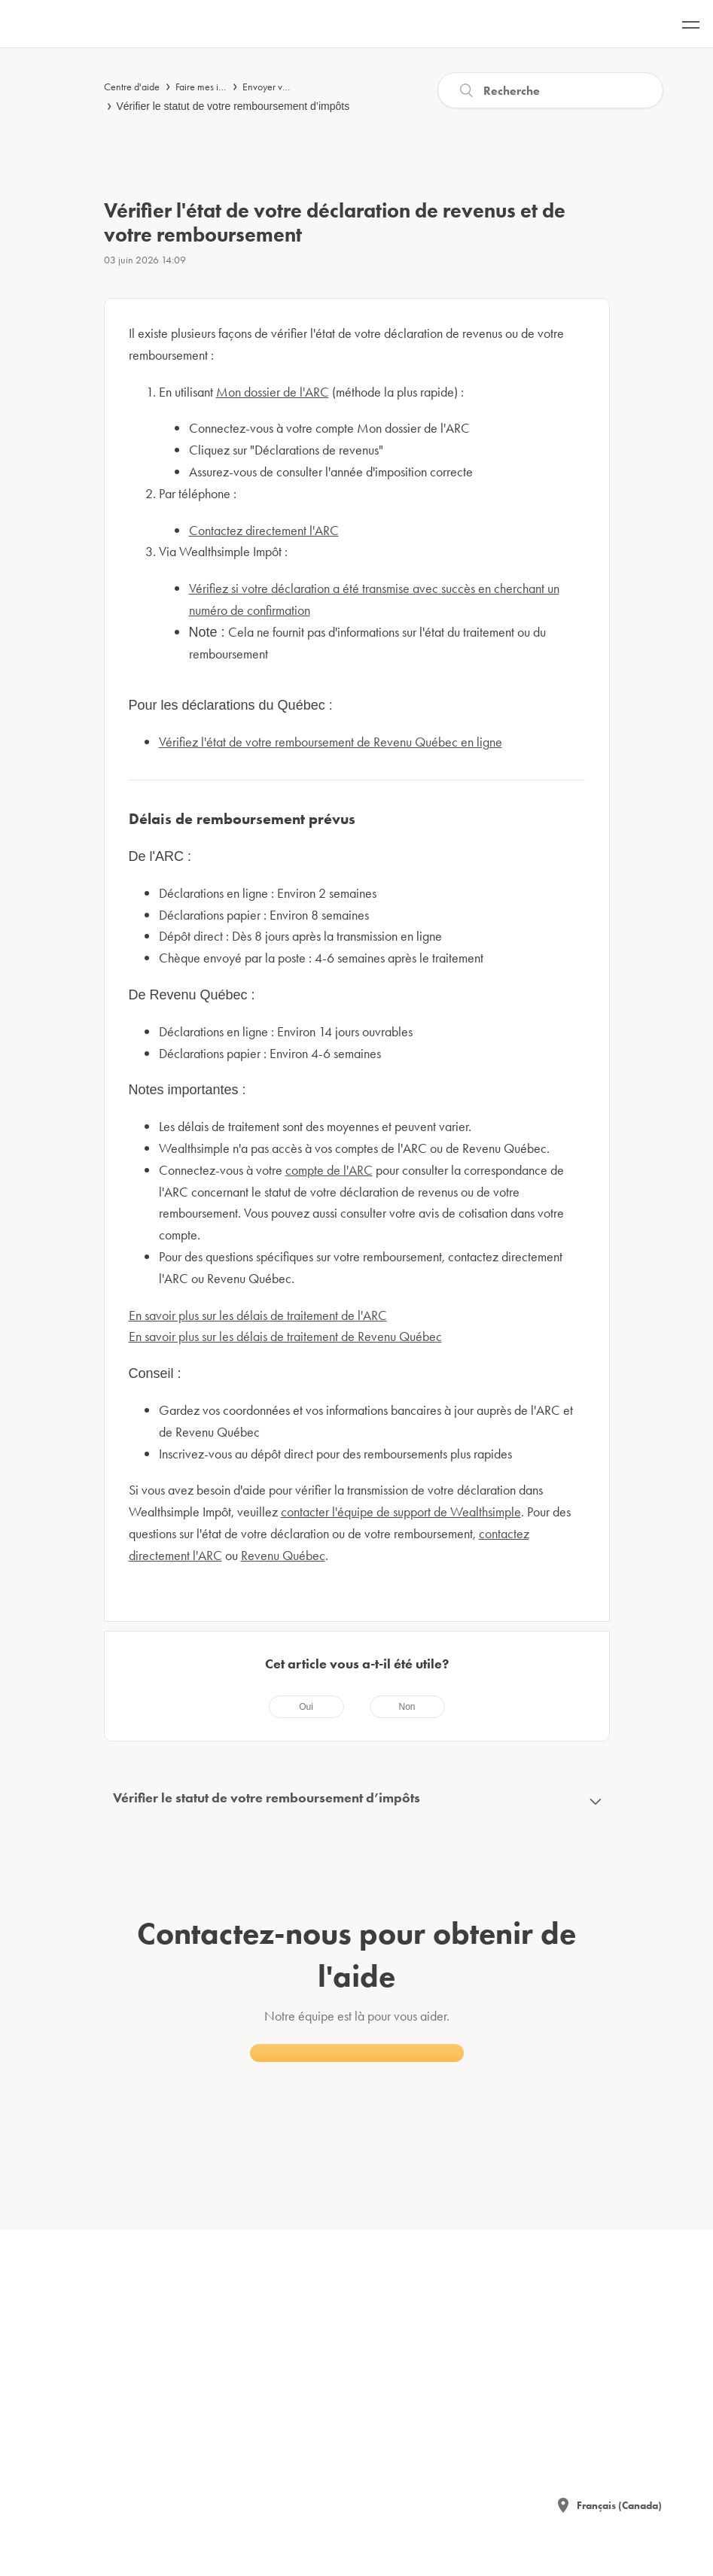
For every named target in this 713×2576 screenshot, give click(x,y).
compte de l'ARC (329, 1170)
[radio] (306, 1707)
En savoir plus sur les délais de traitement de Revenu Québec (285, 1336)
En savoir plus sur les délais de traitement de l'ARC (258, 1315)
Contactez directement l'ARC (264, 530)
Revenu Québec (283, 1555)
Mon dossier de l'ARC (272, 391)
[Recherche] (550, 90)
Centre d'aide (132, 86)
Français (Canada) (619, 2505)
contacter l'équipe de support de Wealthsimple (401, 1511)
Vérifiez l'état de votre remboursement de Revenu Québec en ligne (330, 741)
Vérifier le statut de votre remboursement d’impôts (233, 106)
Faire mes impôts (208, 86)
